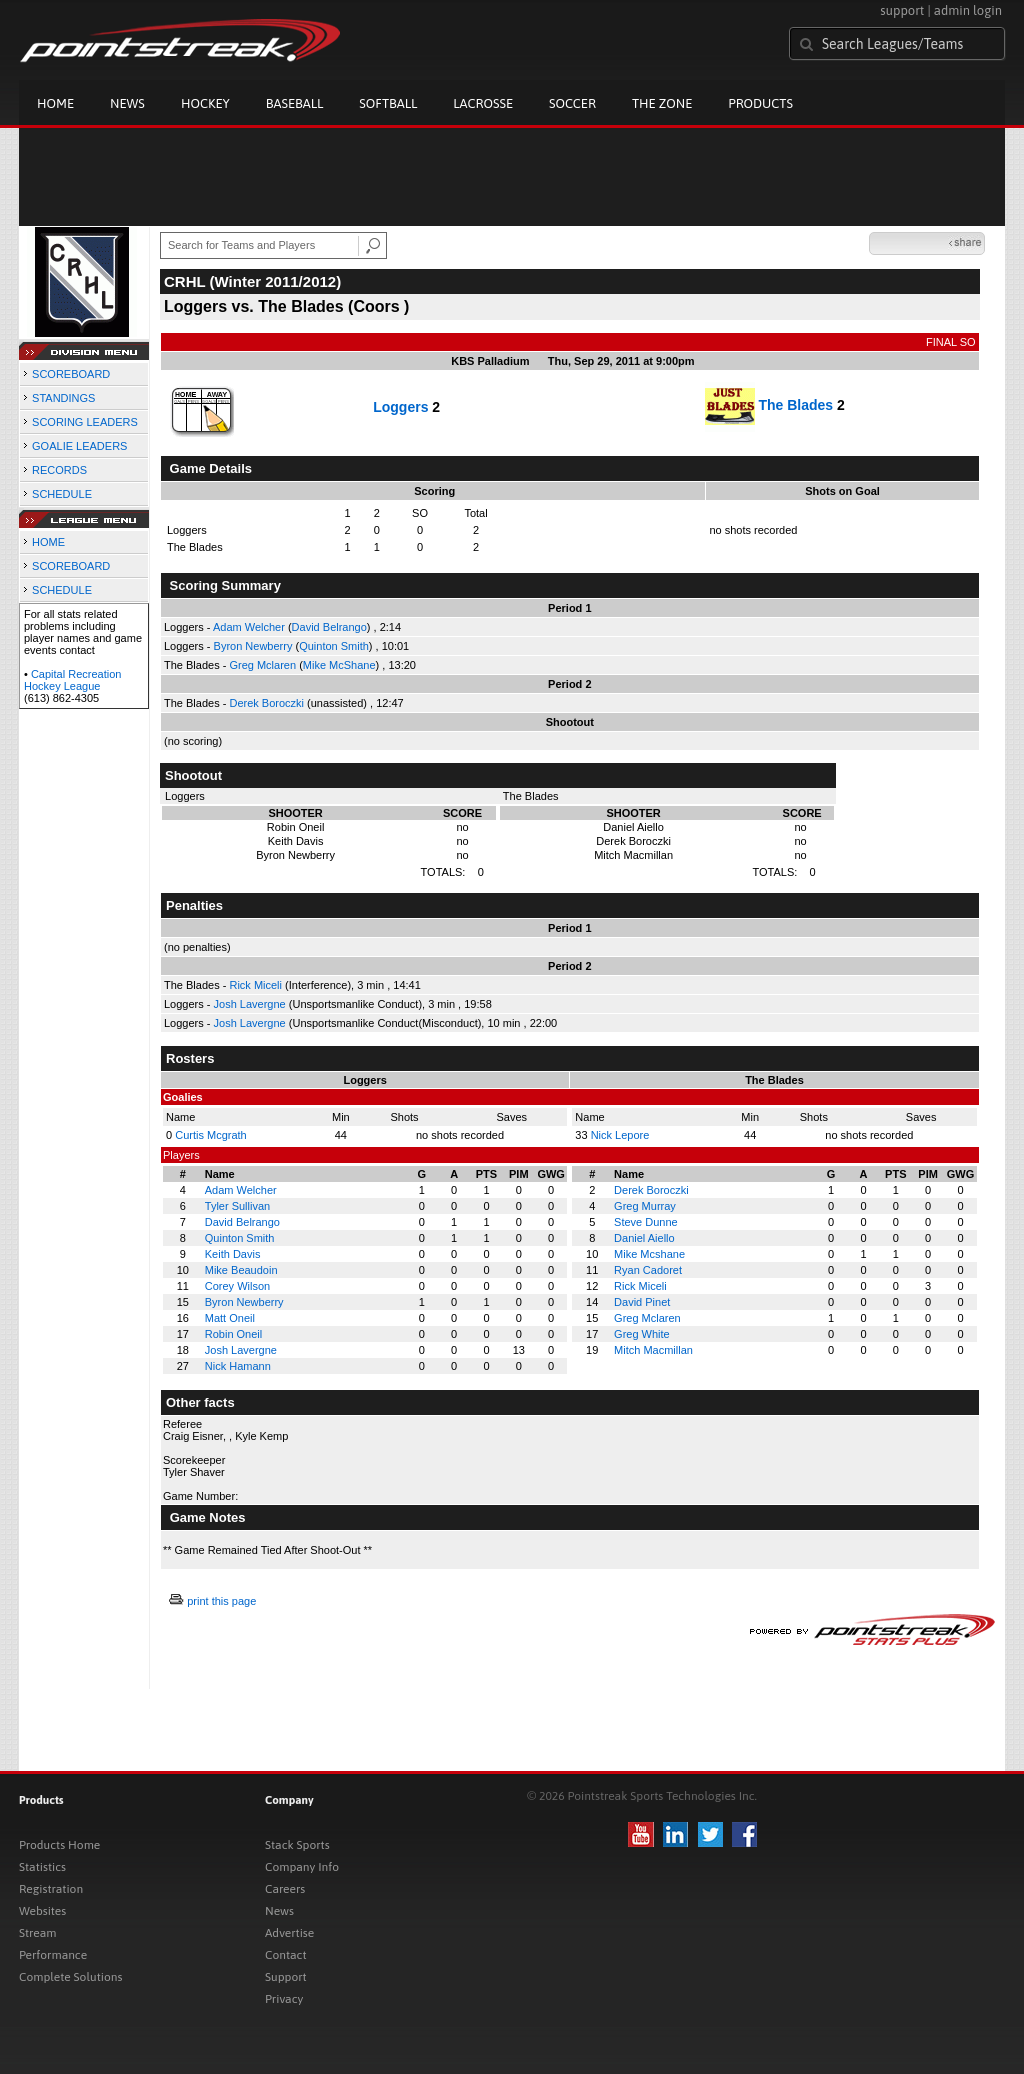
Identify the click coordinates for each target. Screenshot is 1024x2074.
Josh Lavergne (250, 1004)
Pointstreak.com (180, 42)
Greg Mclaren (262, 665)
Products (760, 103)
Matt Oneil (230, 1318)
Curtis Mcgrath (211, 1135)
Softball (388, 103)
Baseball (295, 103)
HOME (48, 542)
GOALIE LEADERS (79, 446)
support (902, 10)
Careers (285, 1889)
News (127, 103)
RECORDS (59, 470)
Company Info (302, 1867)
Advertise (289, 1933)
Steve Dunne (646, 1222)
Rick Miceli (255, 985)
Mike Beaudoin (241, 1270)
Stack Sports (297, 1845)
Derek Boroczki (266, 703)
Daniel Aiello (644, 1238)
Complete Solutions (70, 1977)
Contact (286, 1955)
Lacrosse (483, 103)
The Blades (795, 405)
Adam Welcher (249, 627)
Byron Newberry (253, 646)
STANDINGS (63, 398)
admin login (968, 10)
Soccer (572, 103)
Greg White (642, 1334)
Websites (42, 1911)
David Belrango (329, 627)
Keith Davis (233, 1254)
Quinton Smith (334, 646)
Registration (51, 1889)
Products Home (59, 1845)
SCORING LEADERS (85, 422)
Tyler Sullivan (237, 1206)
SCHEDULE (62, 494)
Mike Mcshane (649, 1254)
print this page (221, 1601)
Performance (53, 1955)
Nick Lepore (620, 1135)
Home (55, 103)
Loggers (400, 407)
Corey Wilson (237, 1286)
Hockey (205, 103)
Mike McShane (339, 665)
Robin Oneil (233, 1334)
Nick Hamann (238, 1366)
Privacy (284, 1999)
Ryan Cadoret (648, 1270)
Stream (37, 1933)
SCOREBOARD (71, 374)
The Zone (662, 103)
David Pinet (642, 1302)
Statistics (42, 1867)
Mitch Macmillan (653, 1350)
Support (286, 1977)
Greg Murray (645, 1206)
